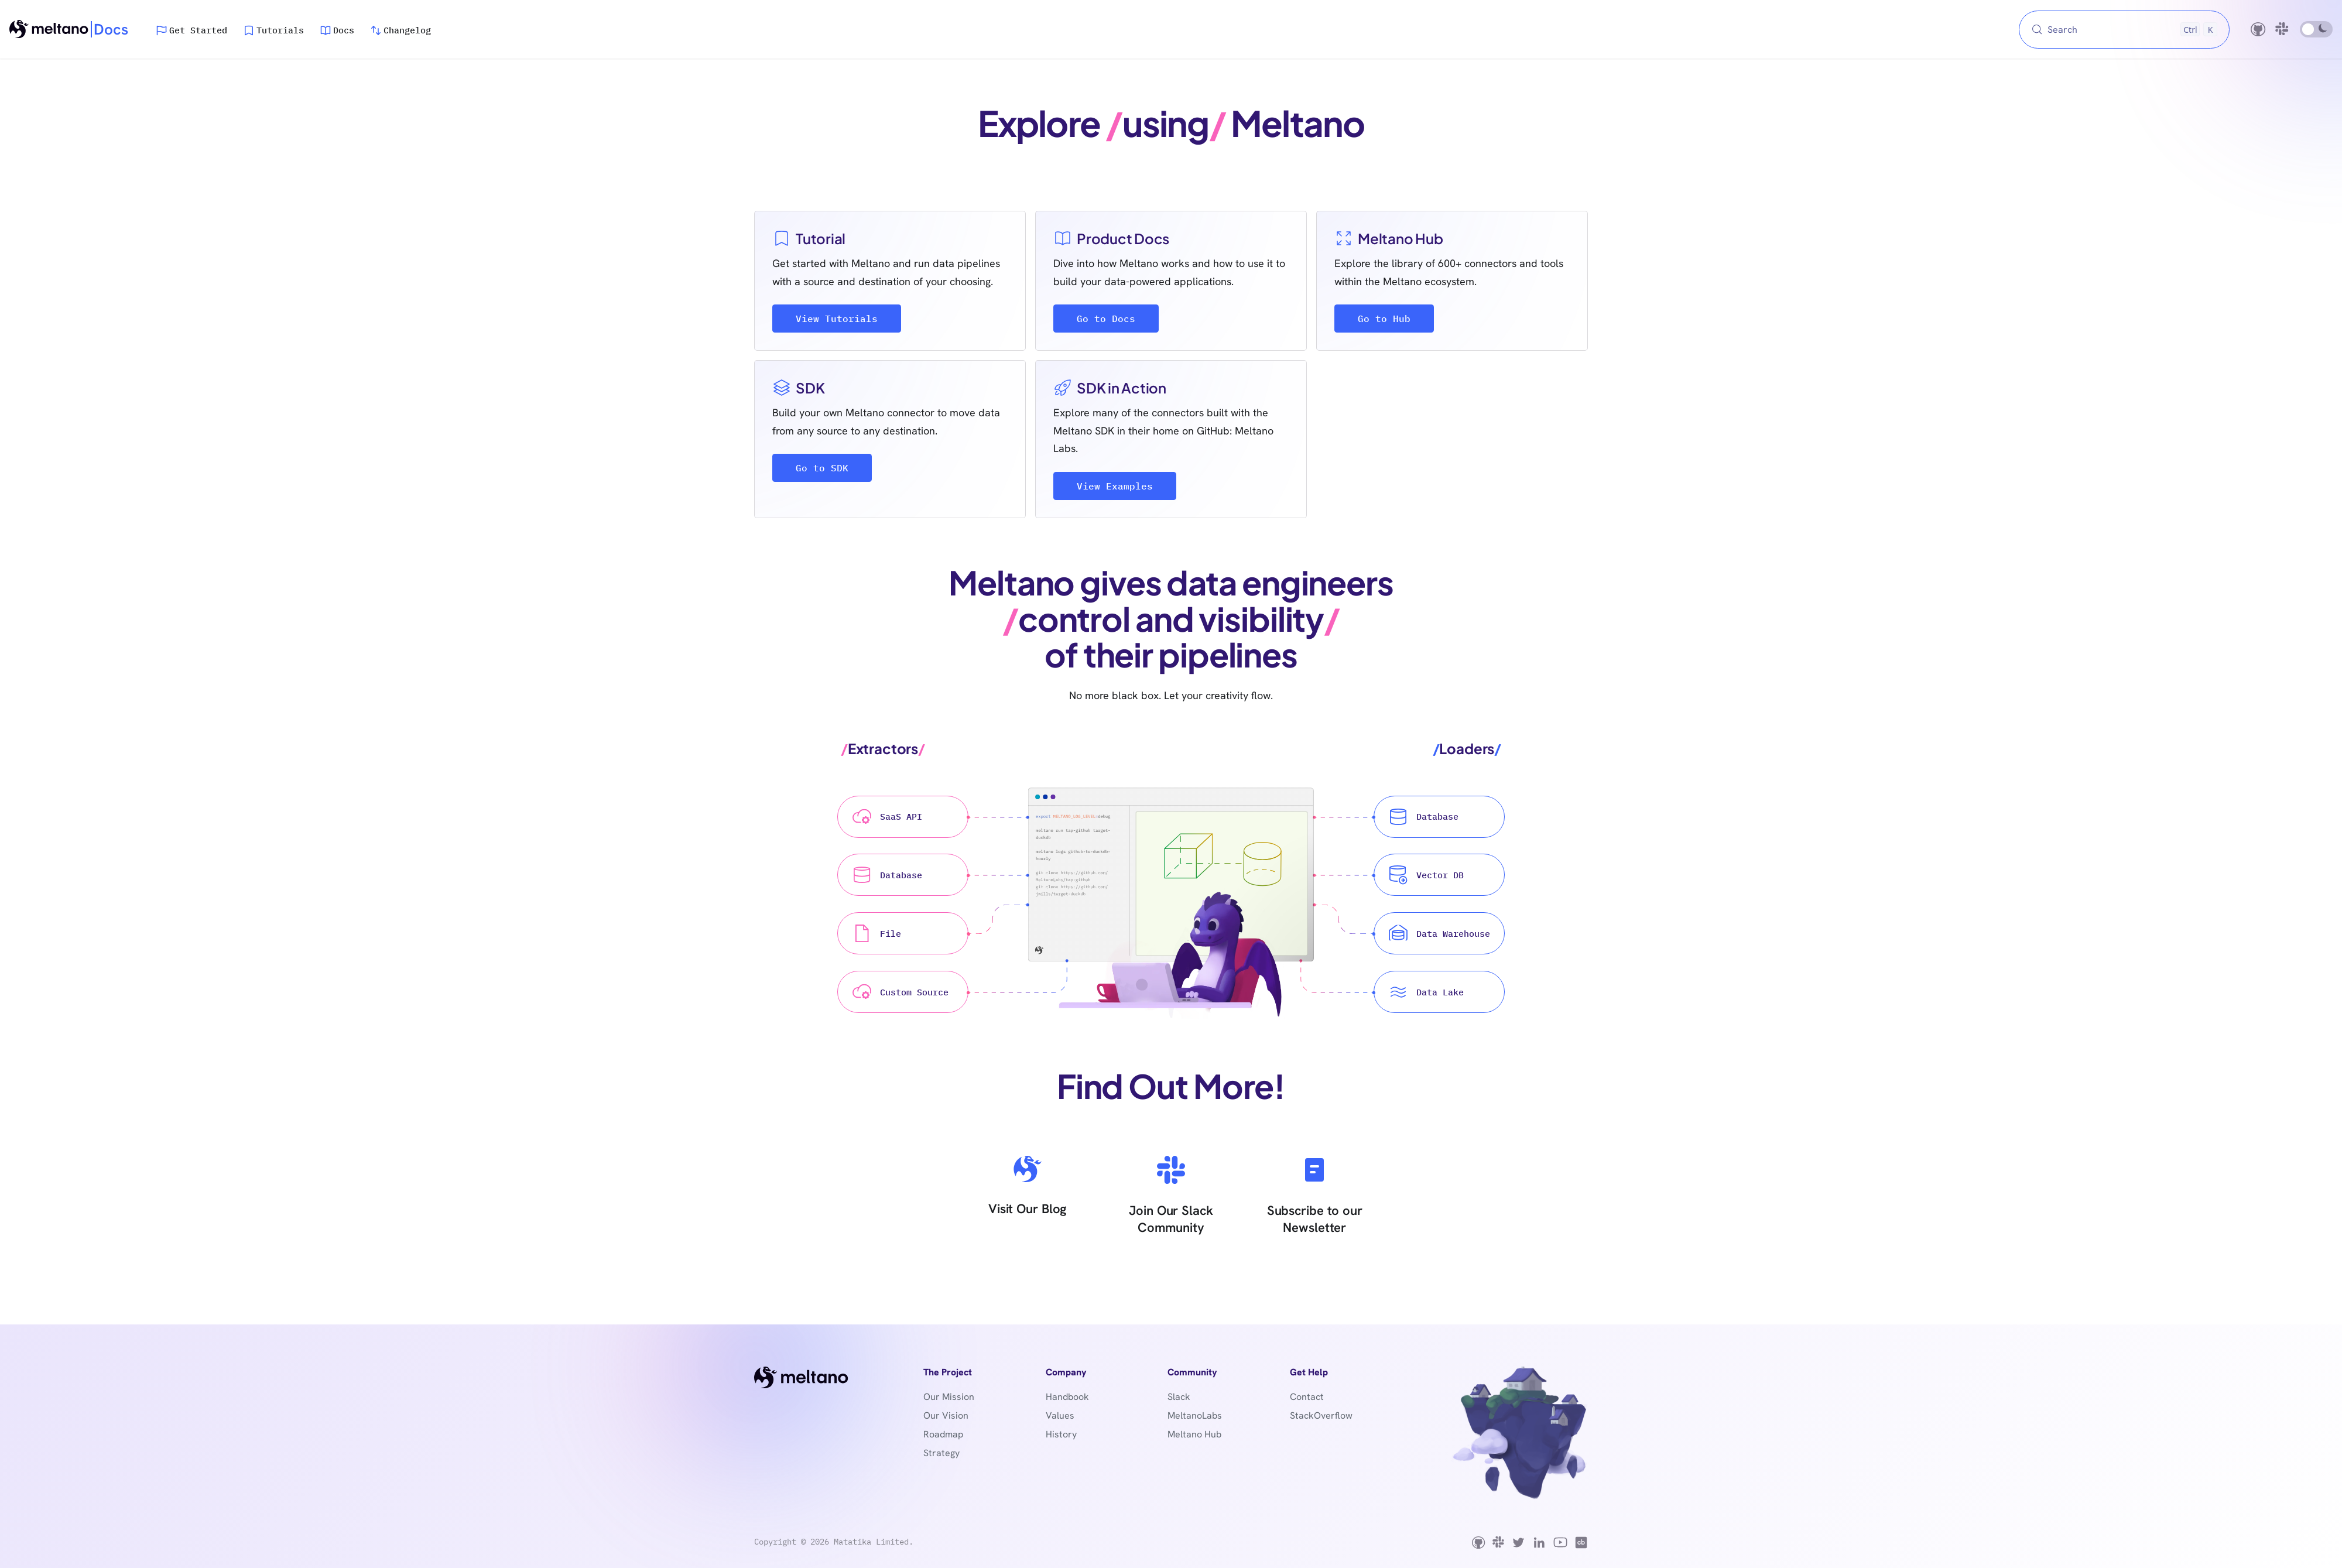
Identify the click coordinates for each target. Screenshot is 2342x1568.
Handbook (1067, 1397)
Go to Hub (1384, 318)
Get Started (198, 30)
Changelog (407, 30)
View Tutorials (837, 318)
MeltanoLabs (1194, 1415)
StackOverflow (1321, 1415)
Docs (343, 30)
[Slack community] (2283, 29)
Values (1060, 1415)
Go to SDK (822, 468)
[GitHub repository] (2258, 29)
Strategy (941, 1453)
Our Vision (945, 1415)
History (1061, 1434)
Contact (1307, 1397)
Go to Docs (1106, 318)
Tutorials (280, 30)
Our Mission (948, 1397)
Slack (1178, 1397)
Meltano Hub (1194, 1434)
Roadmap (943, 1434)
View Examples (1115, 486)
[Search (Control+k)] (2124, 30)
